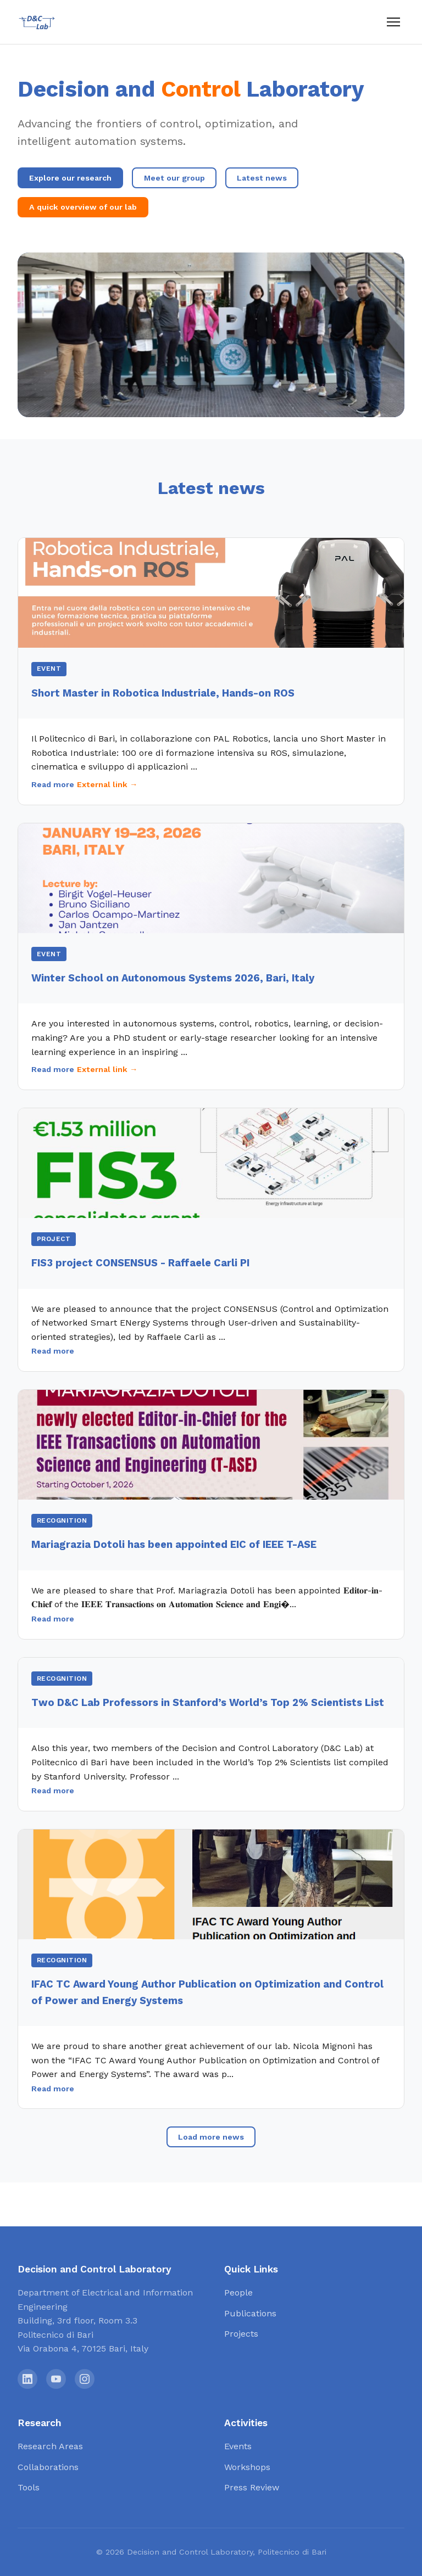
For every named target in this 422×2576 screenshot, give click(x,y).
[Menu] (393, 22)
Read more (52, 784)
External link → (107, 784)
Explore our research (70, 177)
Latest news (262, 177)
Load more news (211, 2136)
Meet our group (174, 177)
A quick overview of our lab (83, 207)
